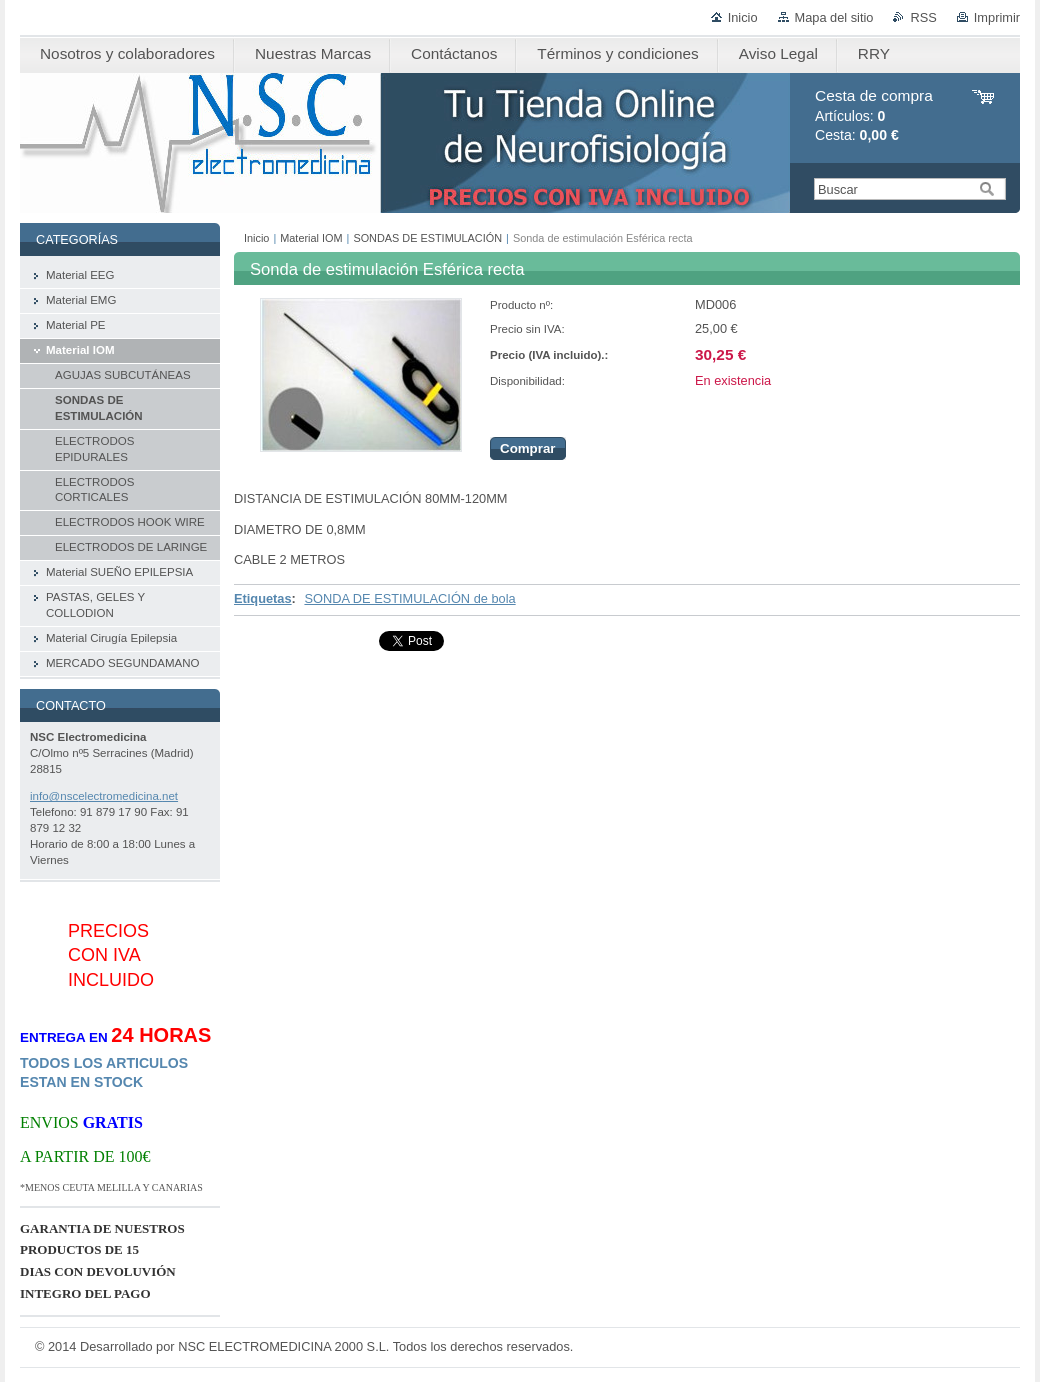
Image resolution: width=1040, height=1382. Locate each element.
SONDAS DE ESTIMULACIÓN (427, 238)
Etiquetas (263, 598)
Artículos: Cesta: (874, 115)
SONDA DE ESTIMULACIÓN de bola (409, 598)
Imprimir (997, 17)
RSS (923, 17)
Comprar (528, 448)
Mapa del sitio (834, 17)
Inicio (743, 17)
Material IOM (311, 238)
